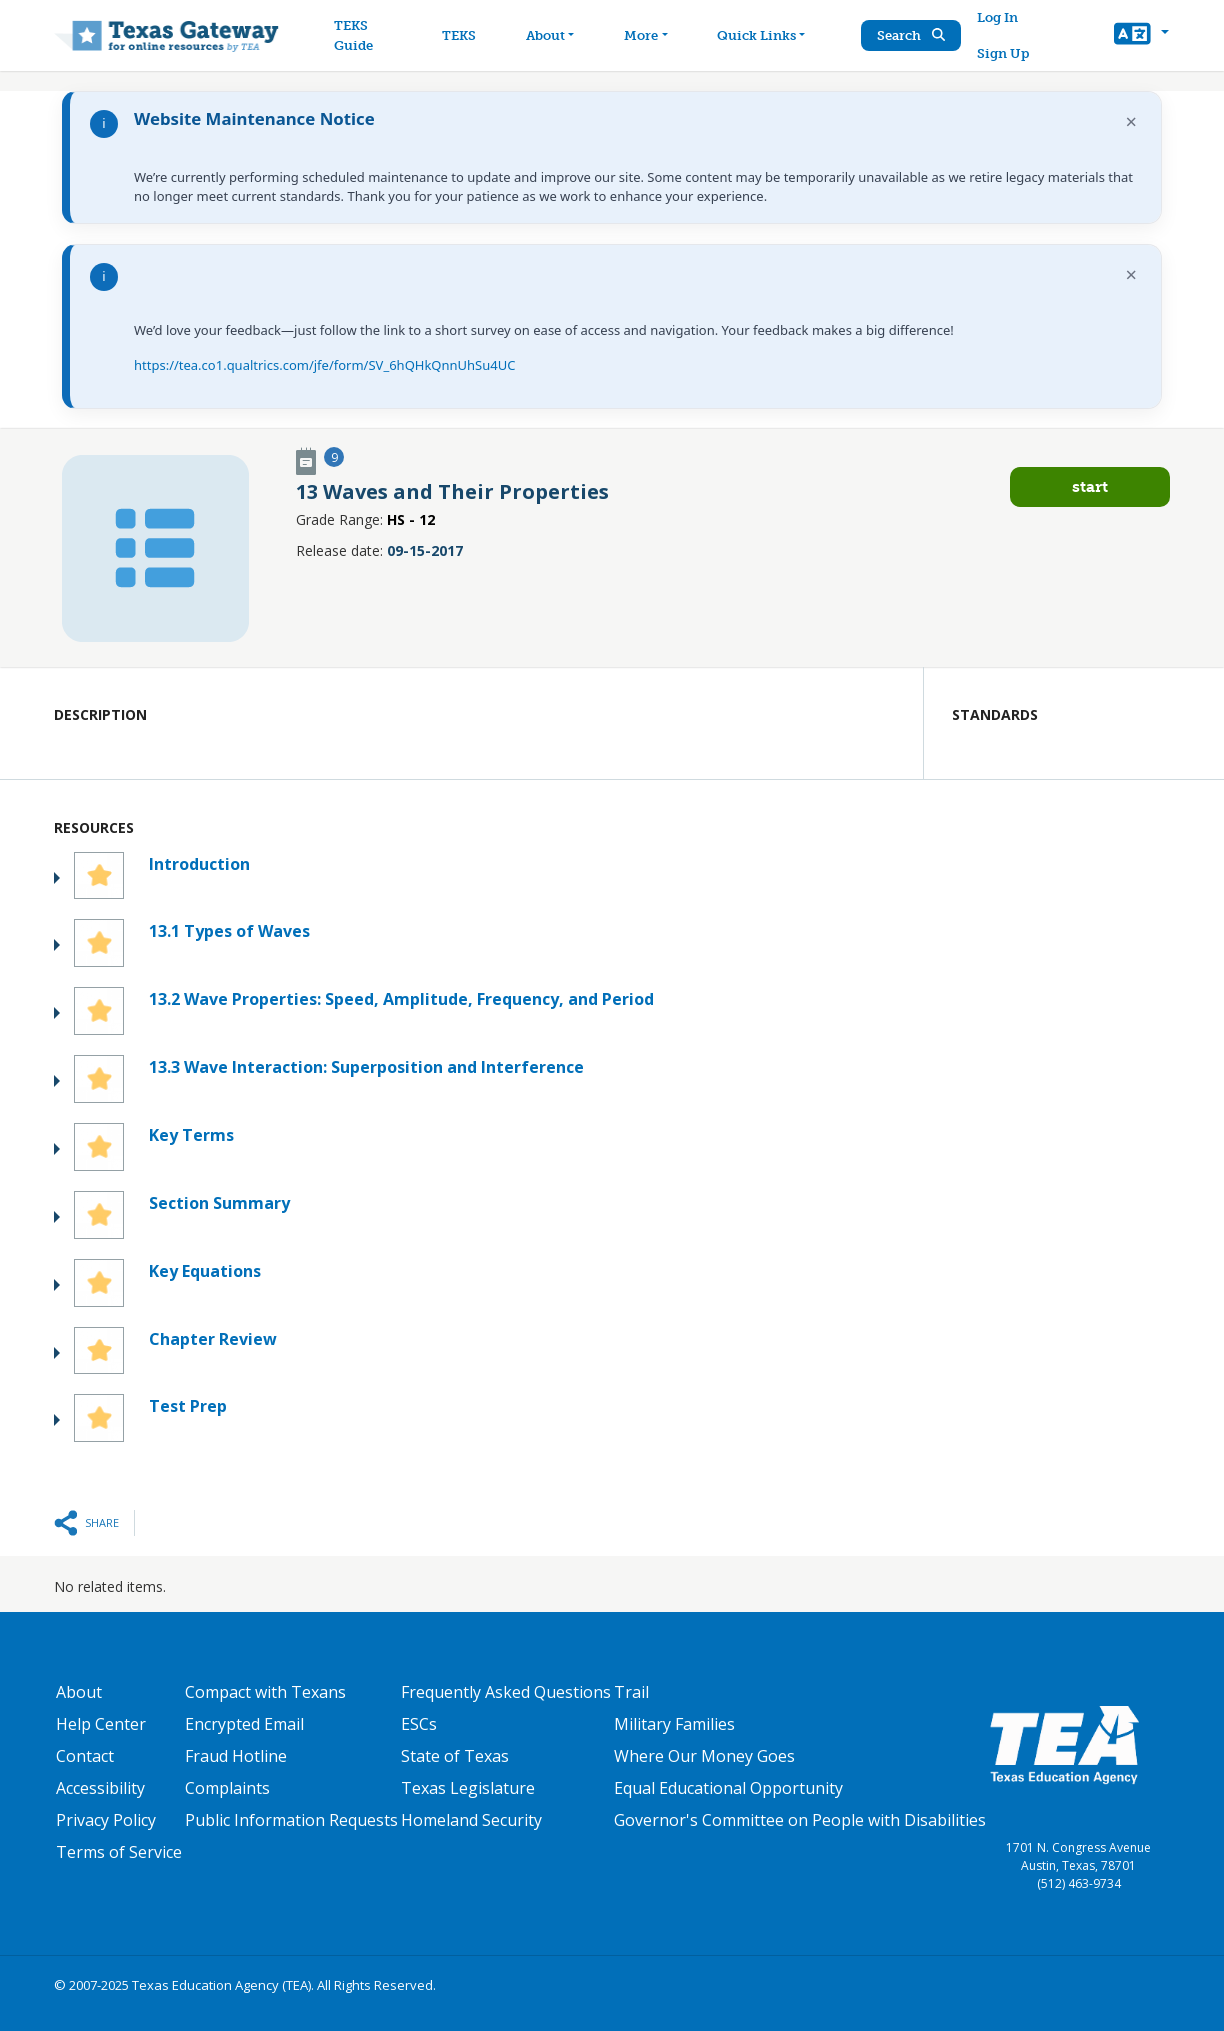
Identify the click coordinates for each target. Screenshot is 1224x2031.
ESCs (419, 1724)
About (79, 1692)
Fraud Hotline (236, 1756)
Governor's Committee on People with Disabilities (800, 1820)
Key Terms (191, 1135)
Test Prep (188, 1406)
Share (102, 1522)
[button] (1141, 36)
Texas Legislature (468, 1788)
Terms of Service (119, 1852)
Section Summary (219, 1203)
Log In (997, 17)
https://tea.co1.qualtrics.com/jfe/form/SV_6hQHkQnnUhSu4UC (324, 365)
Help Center (101, 1724)
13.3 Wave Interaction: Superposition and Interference (366, 1067)
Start (1090, 486)
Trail (631, 1692)
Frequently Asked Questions (506, 1692)
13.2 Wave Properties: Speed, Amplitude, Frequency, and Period (401, 999)
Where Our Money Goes (704, 1756)
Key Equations (205, 1271)
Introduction (199, 864)
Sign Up (1003, 53)
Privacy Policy (106, 1820)
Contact (85, 1756)
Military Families (674, 1724)
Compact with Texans (265, 1692)
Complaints (227, 1788)
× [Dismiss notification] (1131, 121)
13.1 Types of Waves (229, 931)
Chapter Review (213, 1339)
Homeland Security (471, 1820)
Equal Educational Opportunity (728, 1788)
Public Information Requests (291, 1820)
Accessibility (100, 1788)
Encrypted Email (244, 1724)
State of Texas (455, 1756)
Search (911, 35)
